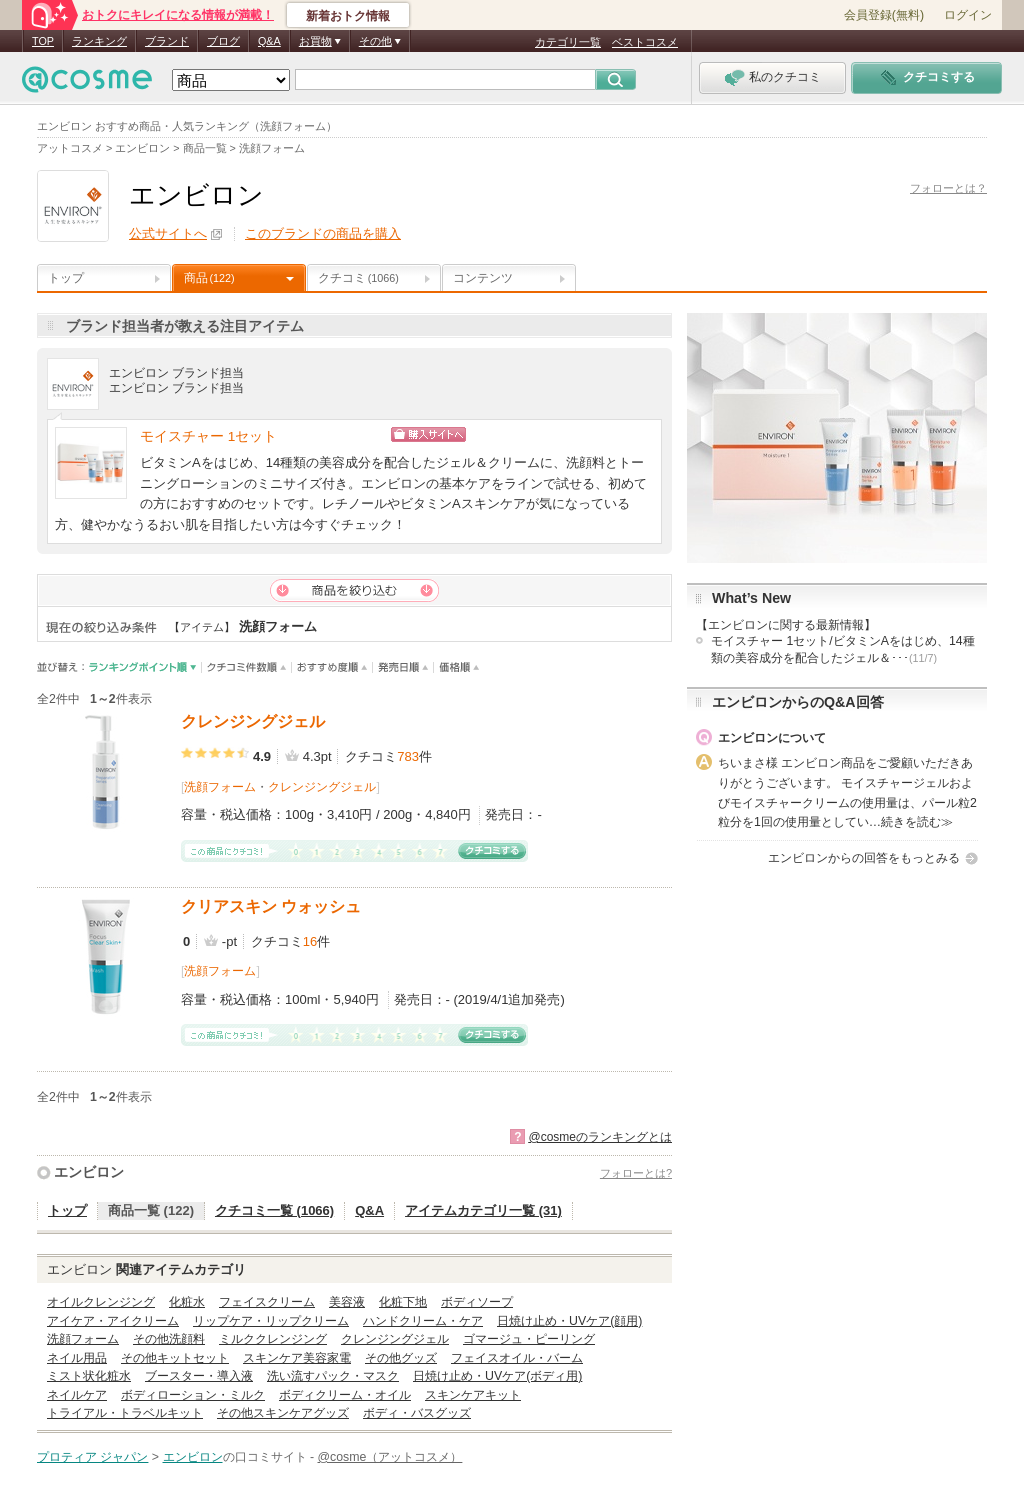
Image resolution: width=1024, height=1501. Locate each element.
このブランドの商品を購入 (323, 233)
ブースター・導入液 (199, 1376)
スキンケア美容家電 (297, 1358)
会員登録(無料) (884, 15)
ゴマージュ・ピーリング (529, 1339)
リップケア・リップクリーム (271, 1321)
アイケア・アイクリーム (113, 1321)
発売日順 (403, 667)
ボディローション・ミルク (193, 1395)
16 (310, 941)
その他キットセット (175, 1358)
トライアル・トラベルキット (125, 1413)
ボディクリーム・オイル (345, 1395)
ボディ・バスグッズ (417, 1413)
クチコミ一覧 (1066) (274, 1210)
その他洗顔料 (169, 1339)
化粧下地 (403, 1302)
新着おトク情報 (348, 16)
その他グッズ (401, 1358)
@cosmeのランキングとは (600, 1137)
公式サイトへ (168, 233)
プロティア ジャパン (92, 1457)
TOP (43, 41)
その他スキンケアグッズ (283, 1413)
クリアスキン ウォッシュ (271, 906)
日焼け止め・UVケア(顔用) (569, 1321)
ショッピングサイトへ (515, 434)
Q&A (269, 41)
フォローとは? (636, 1173)
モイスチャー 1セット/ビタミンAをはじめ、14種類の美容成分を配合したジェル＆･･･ (843, 649)
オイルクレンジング (101, 1302)
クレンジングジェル (253, 721)
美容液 (347, 1302)
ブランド (167, 41)
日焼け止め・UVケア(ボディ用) (497, 1376)
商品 (209, 278)
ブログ (223, 41)
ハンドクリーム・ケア (423, 1321)
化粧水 (187, 1302)
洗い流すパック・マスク (333, 1376)
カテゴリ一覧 (568, 42)
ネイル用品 (77, 1358)
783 (408, 756)
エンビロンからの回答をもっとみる (864, 858)
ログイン (968, 15)
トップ (66, 278)
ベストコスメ (645, 42)
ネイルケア (77, 1395)
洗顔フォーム (220, 787)
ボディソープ (477, 1302)
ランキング (99, 41)
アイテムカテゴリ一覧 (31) (483, 1210)
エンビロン (89, 1172)
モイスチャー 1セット (208, 436)
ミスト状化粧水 (89, 1376)
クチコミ (358, 278)
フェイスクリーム (267, 1302)
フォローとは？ (948, 188)
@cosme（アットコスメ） (390, 1457)
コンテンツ (483, 278)
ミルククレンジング (273, 1339)
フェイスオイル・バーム (517, 1358)
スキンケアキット (473, 1395)
